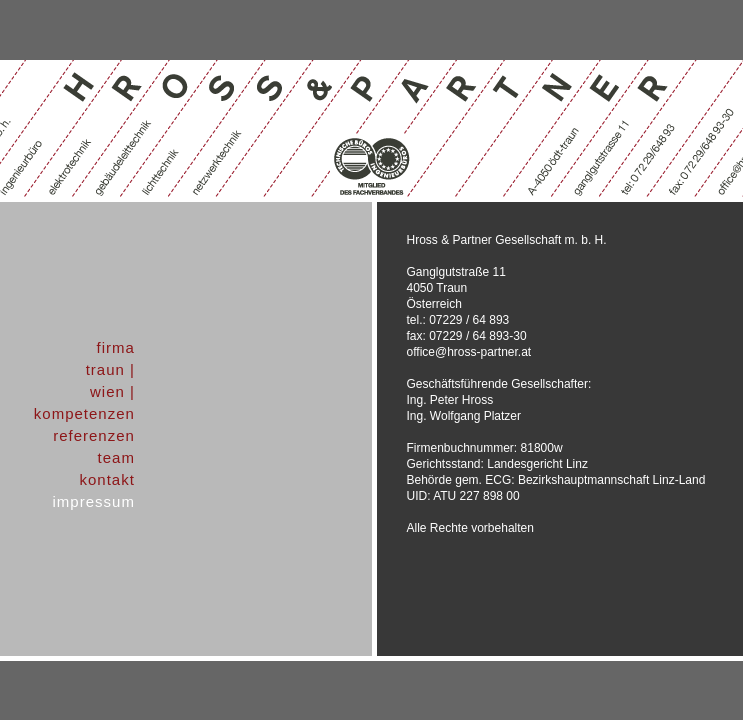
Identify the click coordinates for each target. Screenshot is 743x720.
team (116, 457)
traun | (110, 369)
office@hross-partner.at (469, 352)
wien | (112, 391)
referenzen (94, 435)
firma (116, 347)
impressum (94, 501)
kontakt (107, 479)
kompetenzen (84, 413)
